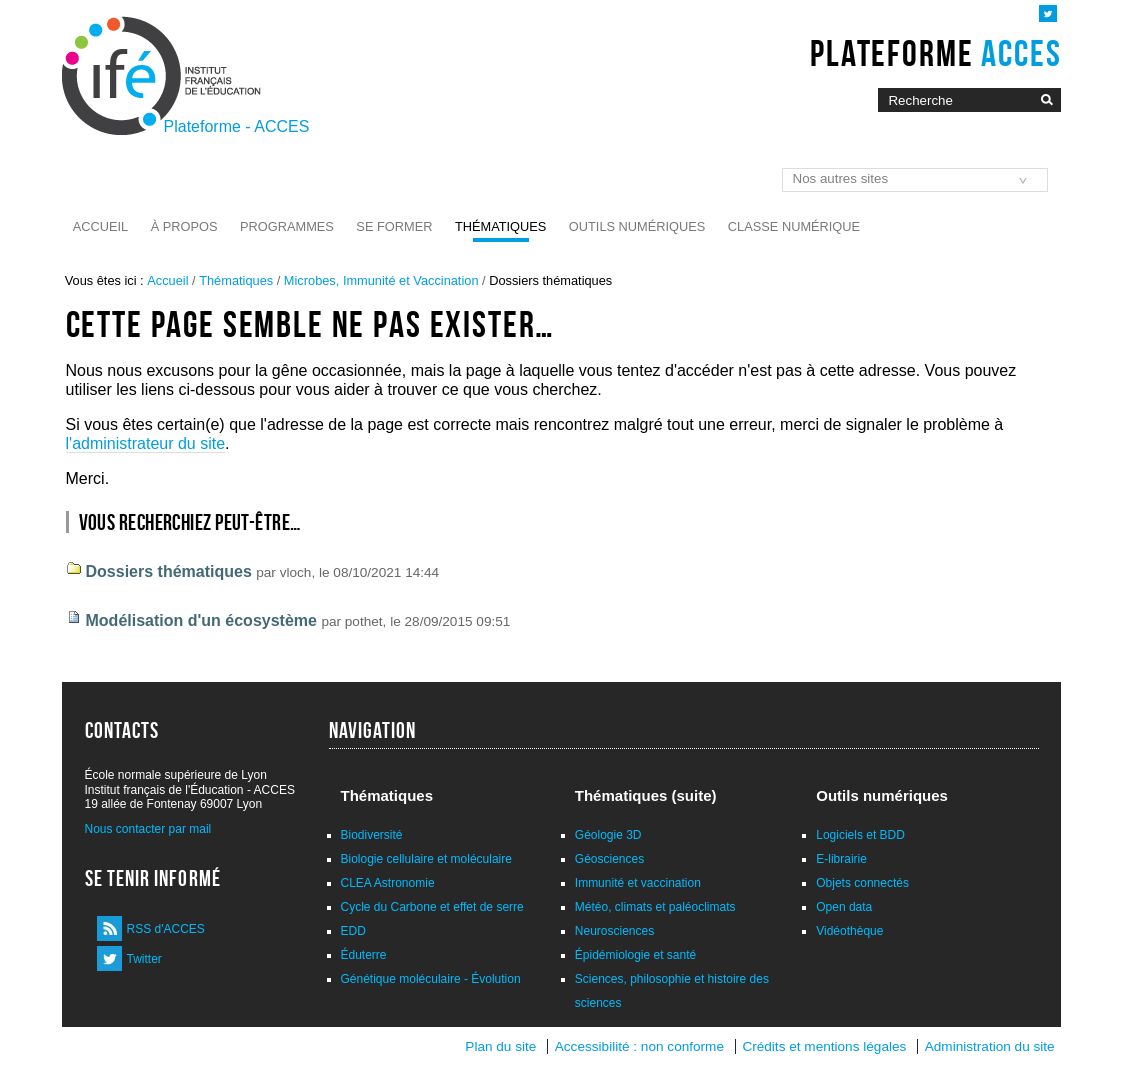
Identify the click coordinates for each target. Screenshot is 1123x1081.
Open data (844, 907)
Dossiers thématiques (169, 571)
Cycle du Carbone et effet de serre (432, 907)
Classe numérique (794, 226)
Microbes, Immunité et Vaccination (381, 280)
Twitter (144, 959)
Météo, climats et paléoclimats (655, 907)
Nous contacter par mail (148, 829)
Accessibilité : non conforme (639, 1046)
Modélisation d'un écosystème (201, 620)
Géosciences (609, 859)
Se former (394, 226)
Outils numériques (637, 226)
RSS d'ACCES (166, 929)
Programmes (287, 226)
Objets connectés (862, 883)
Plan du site (500, 1046)
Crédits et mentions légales (824, 1046)
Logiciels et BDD (860, 835)
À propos (184, 226)
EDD (353, 931)
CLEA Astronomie (388, 883)
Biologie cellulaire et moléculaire (426, 859)
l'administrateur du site (146, 443)
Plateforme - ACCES (237, 126)
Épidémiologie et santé (635, 955)
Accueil (100, 226)
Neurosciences (614, 931)
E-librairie (841, 859)
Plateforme (935, 53)
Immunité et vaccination (638, 883)
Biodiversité (372, 835)
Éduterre (364, 955)
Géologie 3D (608, 835)
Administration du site (990, 1046)
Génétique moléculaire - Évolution (431, 979)
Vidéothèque (849, 931)
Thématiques (500, 226)
